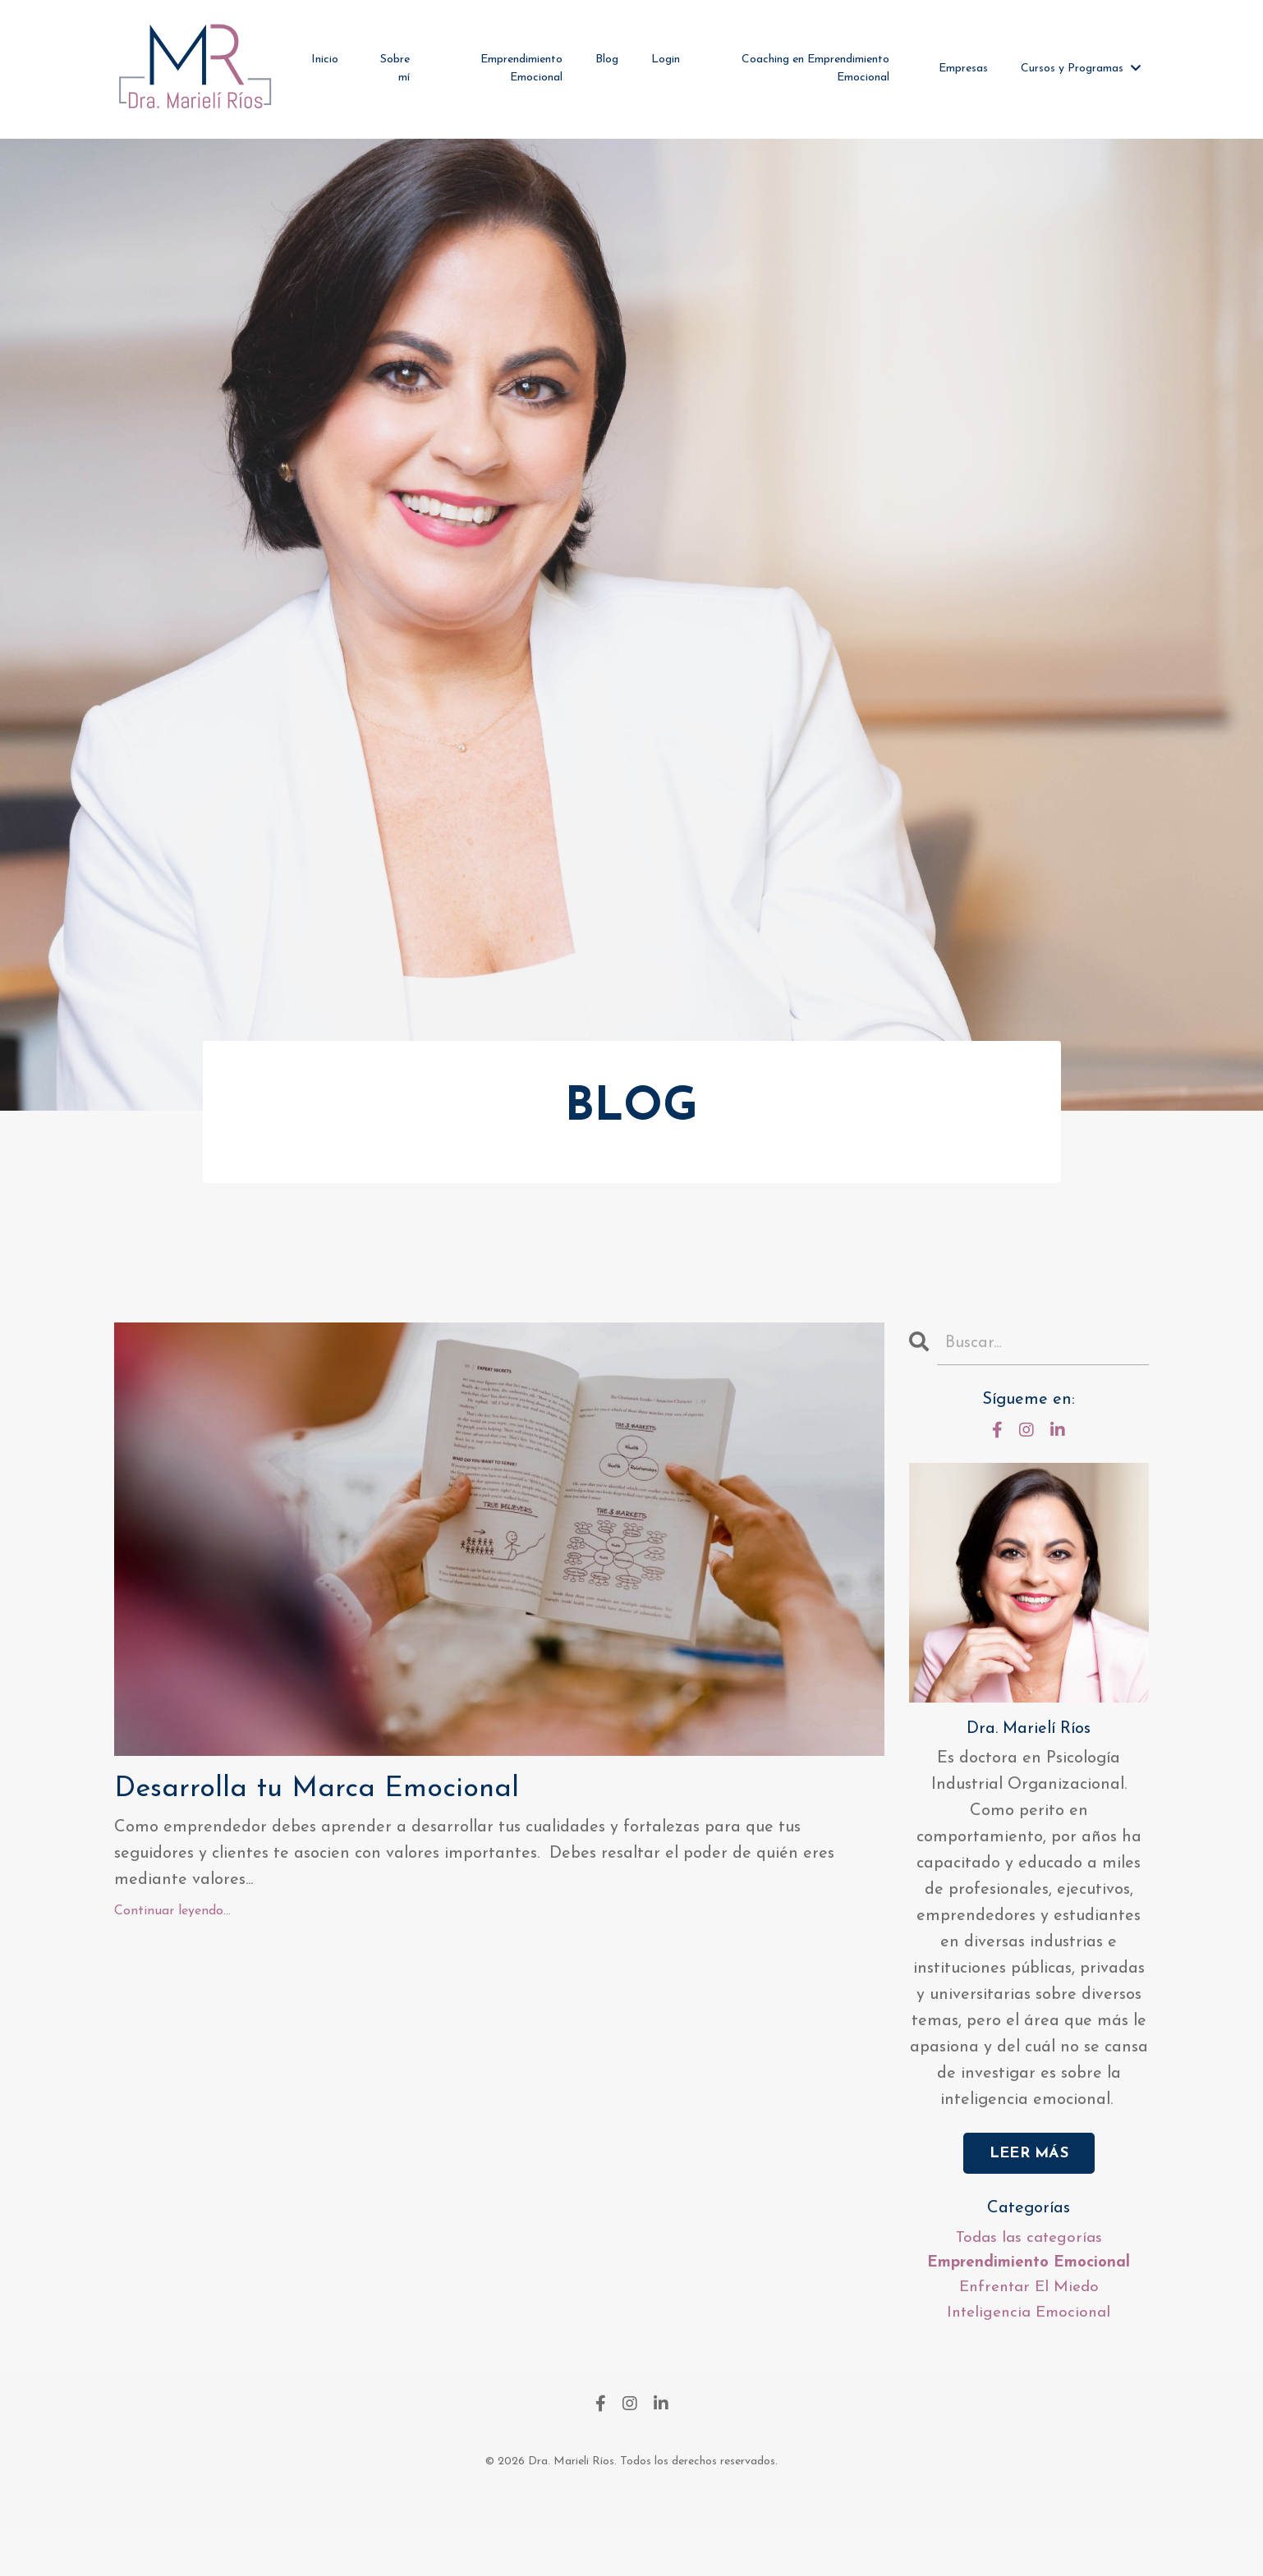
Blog (606, 59)
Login (665, 59)
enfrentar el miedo (1028, 2331)
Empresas (963, 68)
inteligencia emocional (1029, 2357)
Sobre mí (395, 68)
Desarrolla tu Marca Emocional (390, 1834)
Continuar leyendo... (172, 1963)
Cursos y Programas (1081, 68)
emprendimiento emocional (1028, 2305)
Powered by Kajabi (632, 2534)
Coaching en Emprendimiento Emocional (815, 68)
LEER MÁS (1029, 2193)
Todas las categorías (1029, 2279)
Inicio (324, 59)
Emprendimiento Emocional (521, 68)
